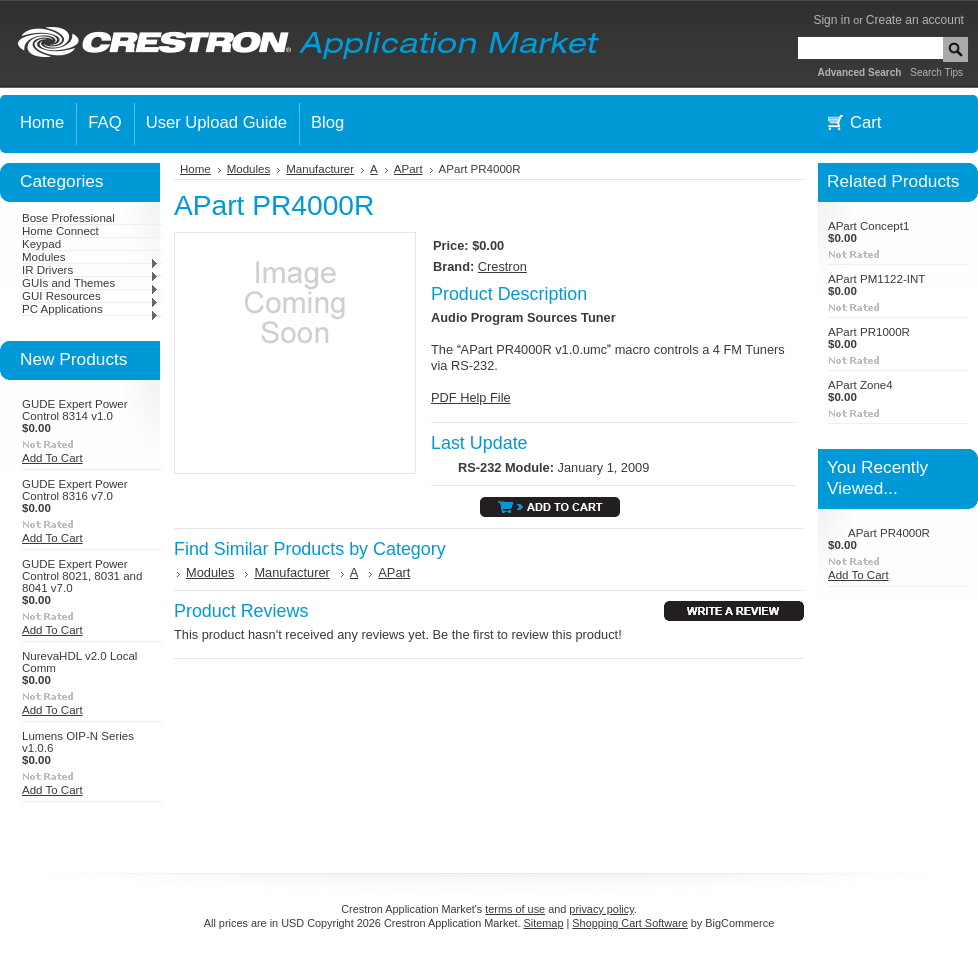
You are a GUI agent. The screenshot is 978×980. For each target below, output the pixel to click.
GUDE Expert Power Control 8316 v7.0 (75, 490)
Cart (865, 122)
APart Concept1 (868, 226)
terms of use (515, 909)
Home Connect (60, 231)
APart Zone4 (860, 385)
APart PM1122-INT (876, 279)
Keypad (41, 244)
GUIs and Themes (90, 283)
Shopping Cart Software (629, 923)
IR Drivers (90, 270)
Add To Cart (52, 458)
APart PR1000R (869, 332)
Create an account (915, 20)
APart (408, 169)
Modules (90, 257)
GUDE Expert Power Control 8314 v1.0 (75, 410)
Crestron (502, 266)
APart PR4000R (889, 533)
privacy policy (601, 909)
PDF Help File (471, 397)
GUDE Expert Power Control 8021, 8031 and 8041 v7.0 (82, 576)
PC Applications (90, 309)
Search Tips (936, 72)
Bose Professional (68, 218)
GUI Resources (90, 296)
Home (195, 169)
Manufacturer (320, 169)
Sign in (831, 20)
